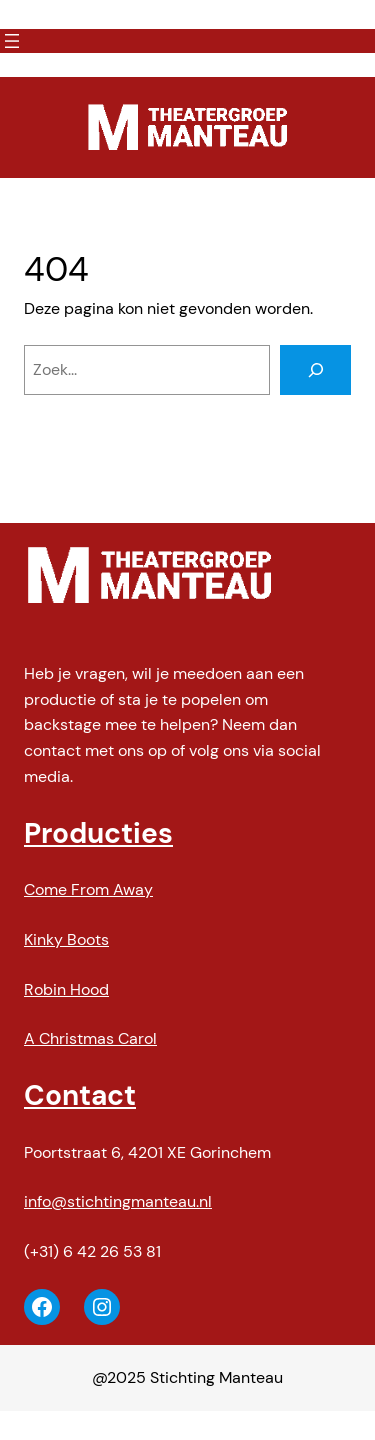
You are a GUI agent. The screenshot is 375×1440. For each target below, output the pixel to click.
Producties (98, 833)
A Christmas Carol (90, 1038)
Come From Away (88, 889)
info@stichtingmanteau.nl (118, 1201)
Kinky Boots (66, 939)
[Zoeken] (315, 370)
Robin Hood (66, 989)
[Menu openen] (12, 41)
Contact (80, 1095)
